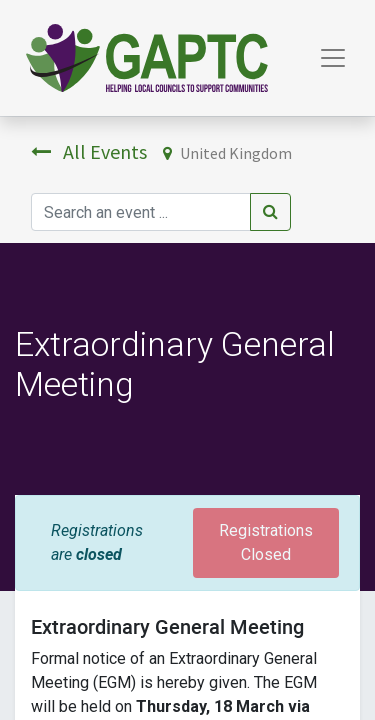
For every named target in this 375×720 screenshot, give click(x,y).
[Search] (270, 212)
